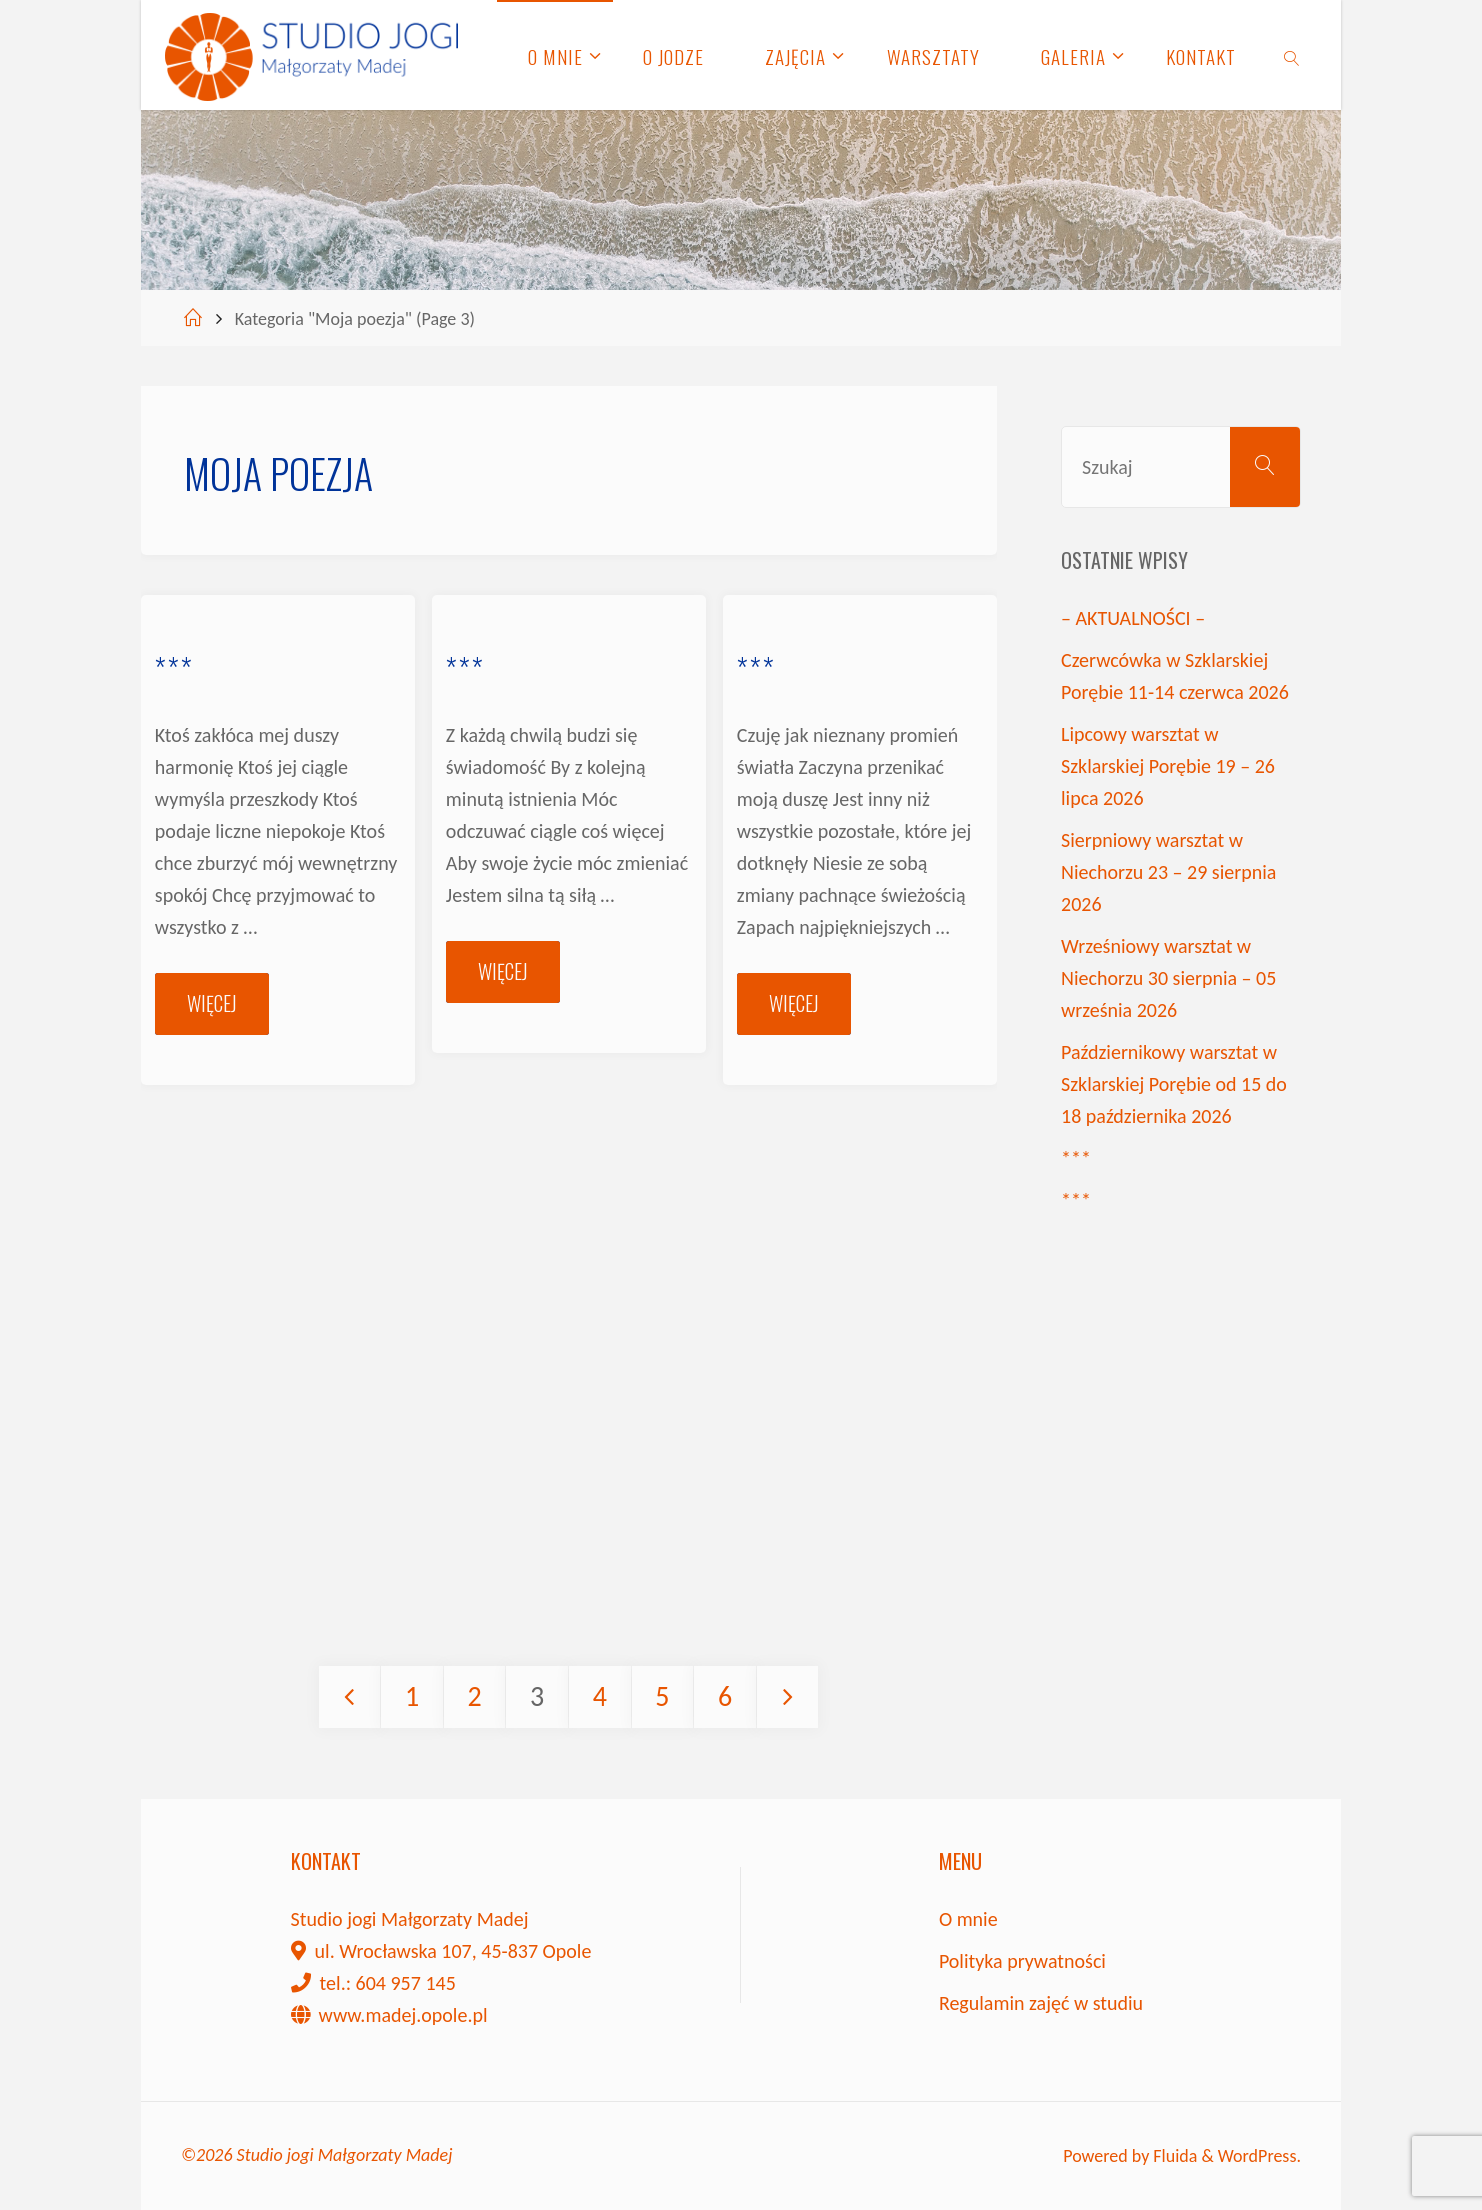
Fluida (1173, 2156)
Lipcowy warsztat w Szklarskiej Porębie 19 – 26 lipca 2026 (1168, 766)
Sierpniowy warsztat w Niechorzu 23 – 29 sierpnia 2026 (1168, 872)
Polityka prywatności (1022, 1961)
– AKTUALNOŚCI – (1133, 618)
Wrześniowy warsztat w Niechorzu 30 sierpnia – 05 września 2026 (1168, 978)
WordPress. (1259, 2156)
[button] (32, 30)
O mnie (968, 1919)
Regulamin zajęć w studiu (1041, 2003)
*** (174, 668)
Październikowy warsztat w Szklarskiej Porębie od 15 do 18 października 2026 (1174, 1084)
